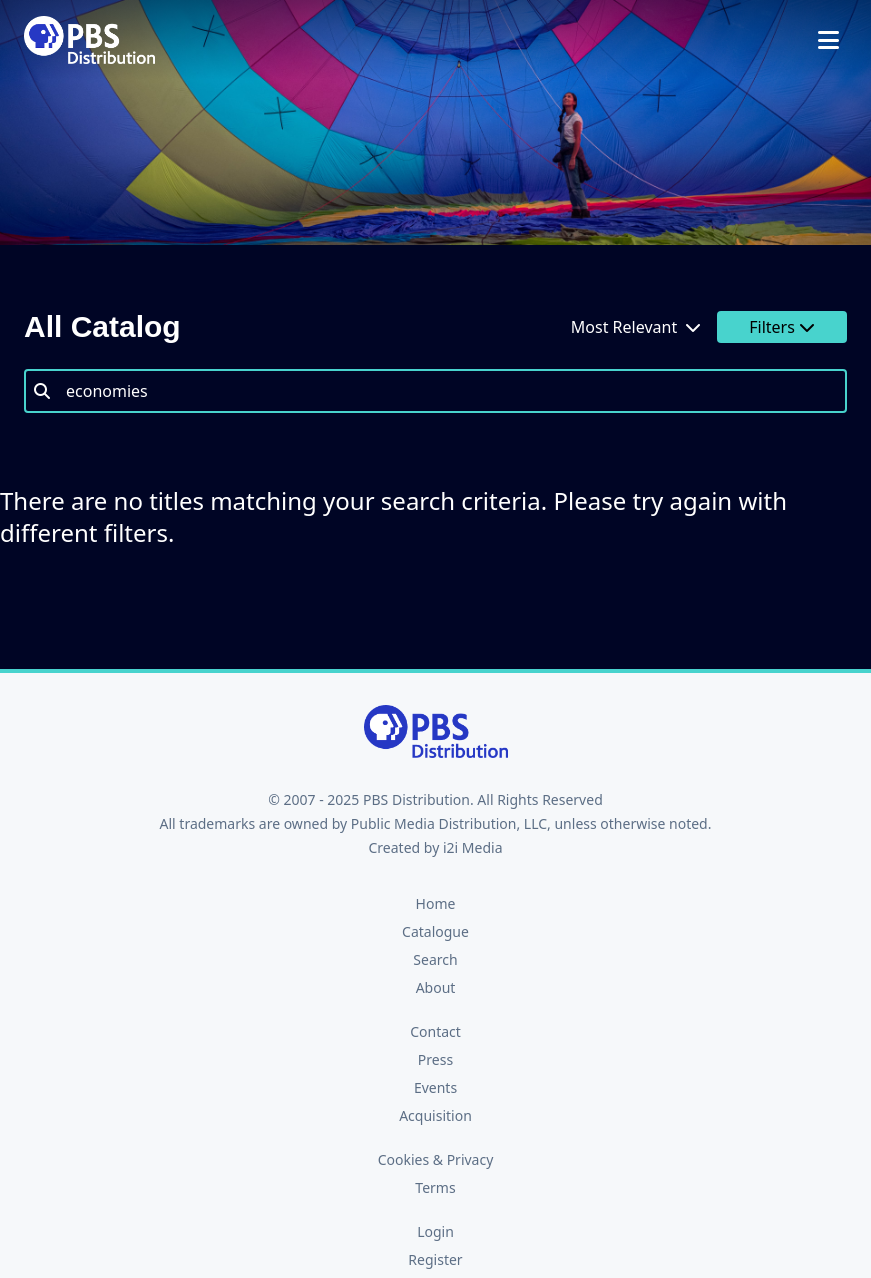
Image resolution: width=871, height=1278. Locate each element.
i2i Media (473, 847)
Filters (782, 327)
